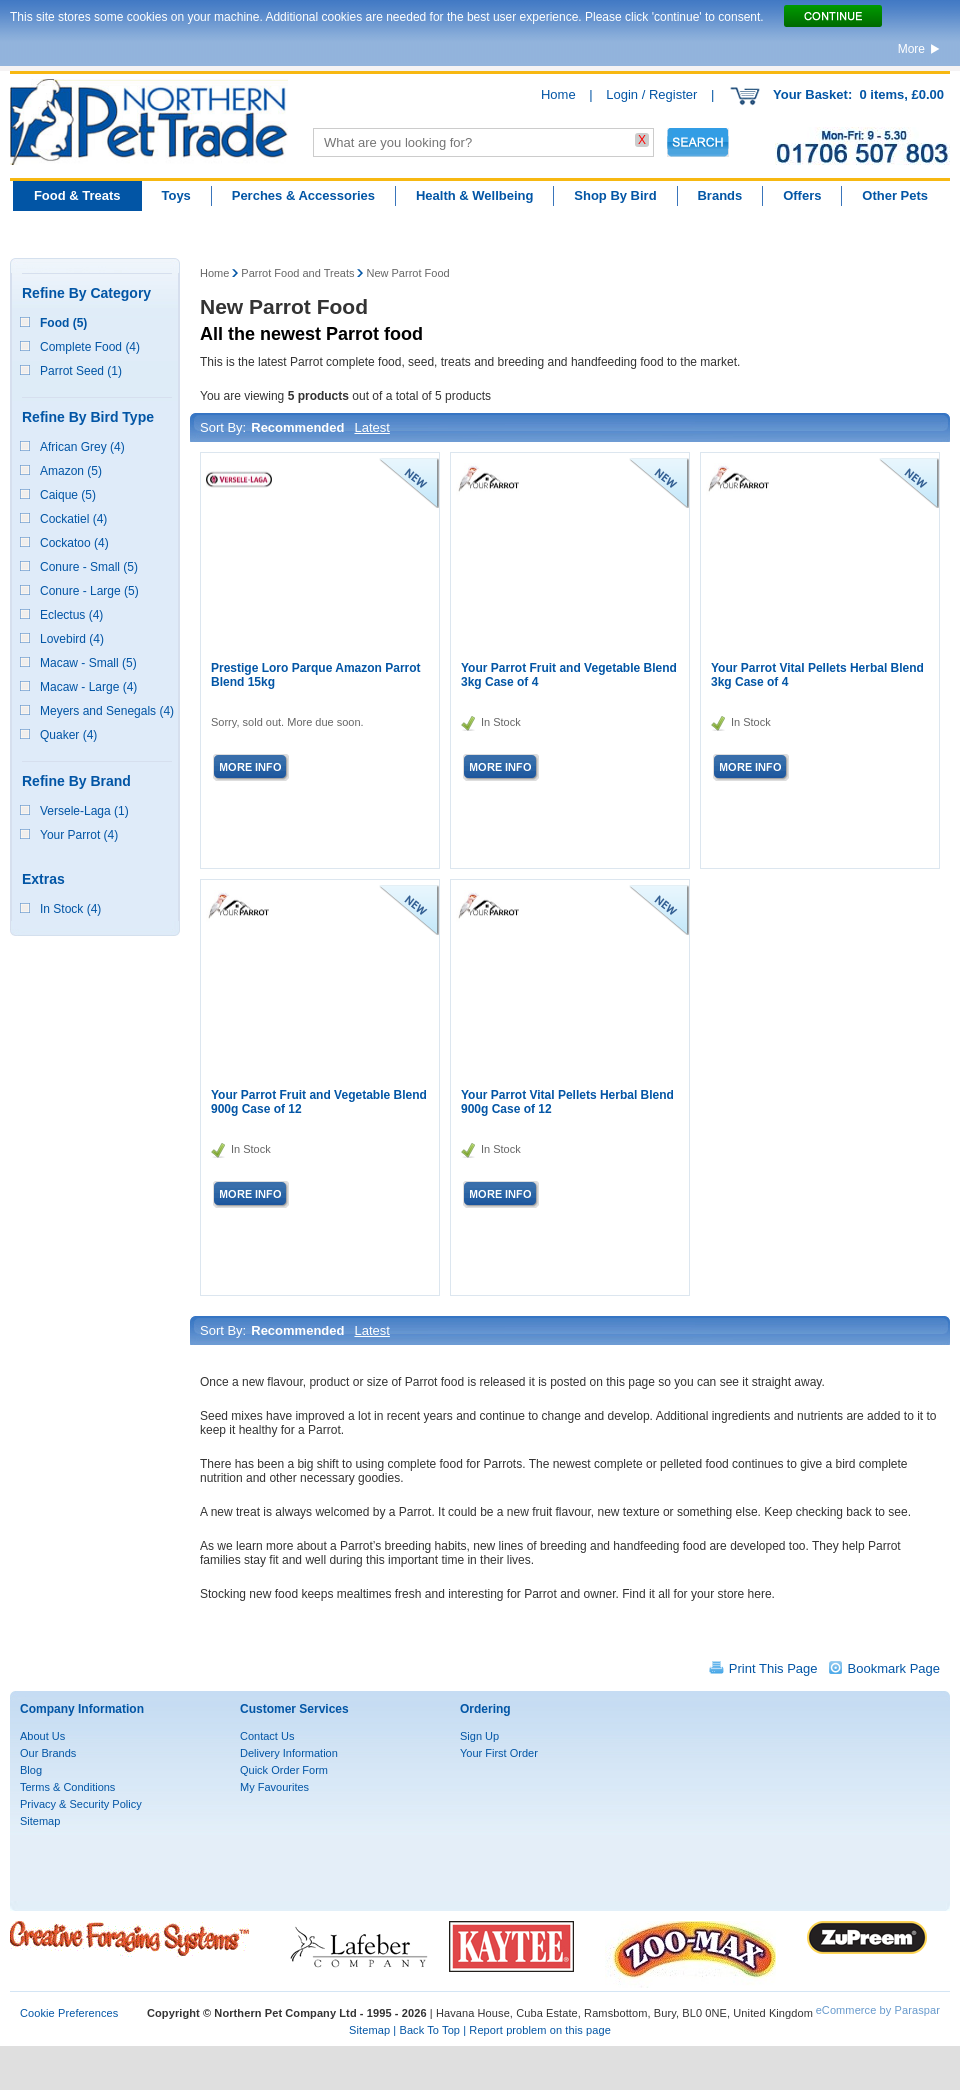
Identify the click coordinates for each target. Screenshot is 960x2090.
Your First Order (499, 1753)
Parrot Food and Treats (297, 273)
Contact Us (267, 1736)
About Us (42, 1736)
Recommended (297, 427)
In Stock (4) (70, 909)
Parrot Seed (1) (81, 371)
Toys (175, 195)
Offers (802, 195)
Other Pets (895, 195)
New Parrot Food (407, 273)
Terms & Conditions (67, 1787)
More (911, 49)
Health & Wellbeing (475, 195)
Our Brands (48, 1753)
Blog (31, 1770)
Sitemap (40, 1821)
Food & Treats (77, 195)
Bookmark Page (894, 1668)
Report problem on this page (540, 2030)
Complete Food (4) (90, 347)
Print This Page (773, 1668)
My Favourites (274, 1787)
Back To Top (429, 2030)
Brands (719, 195)
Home (558, 94)
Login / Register (651, 94)
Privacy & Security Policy (81, 1804)
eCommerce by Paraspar (878, 2010)
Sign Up (479, 1736)
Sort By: (223, 427)
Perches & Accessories (303, 195)
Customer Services (294, 1709)
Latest (371, 427)
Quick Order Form (284, 1770)
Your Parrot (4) (79, 835)
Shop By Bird (615, 195)
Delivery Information (289, 1753)
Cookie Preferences (69, 2013)
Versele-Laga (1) (84, 811)
